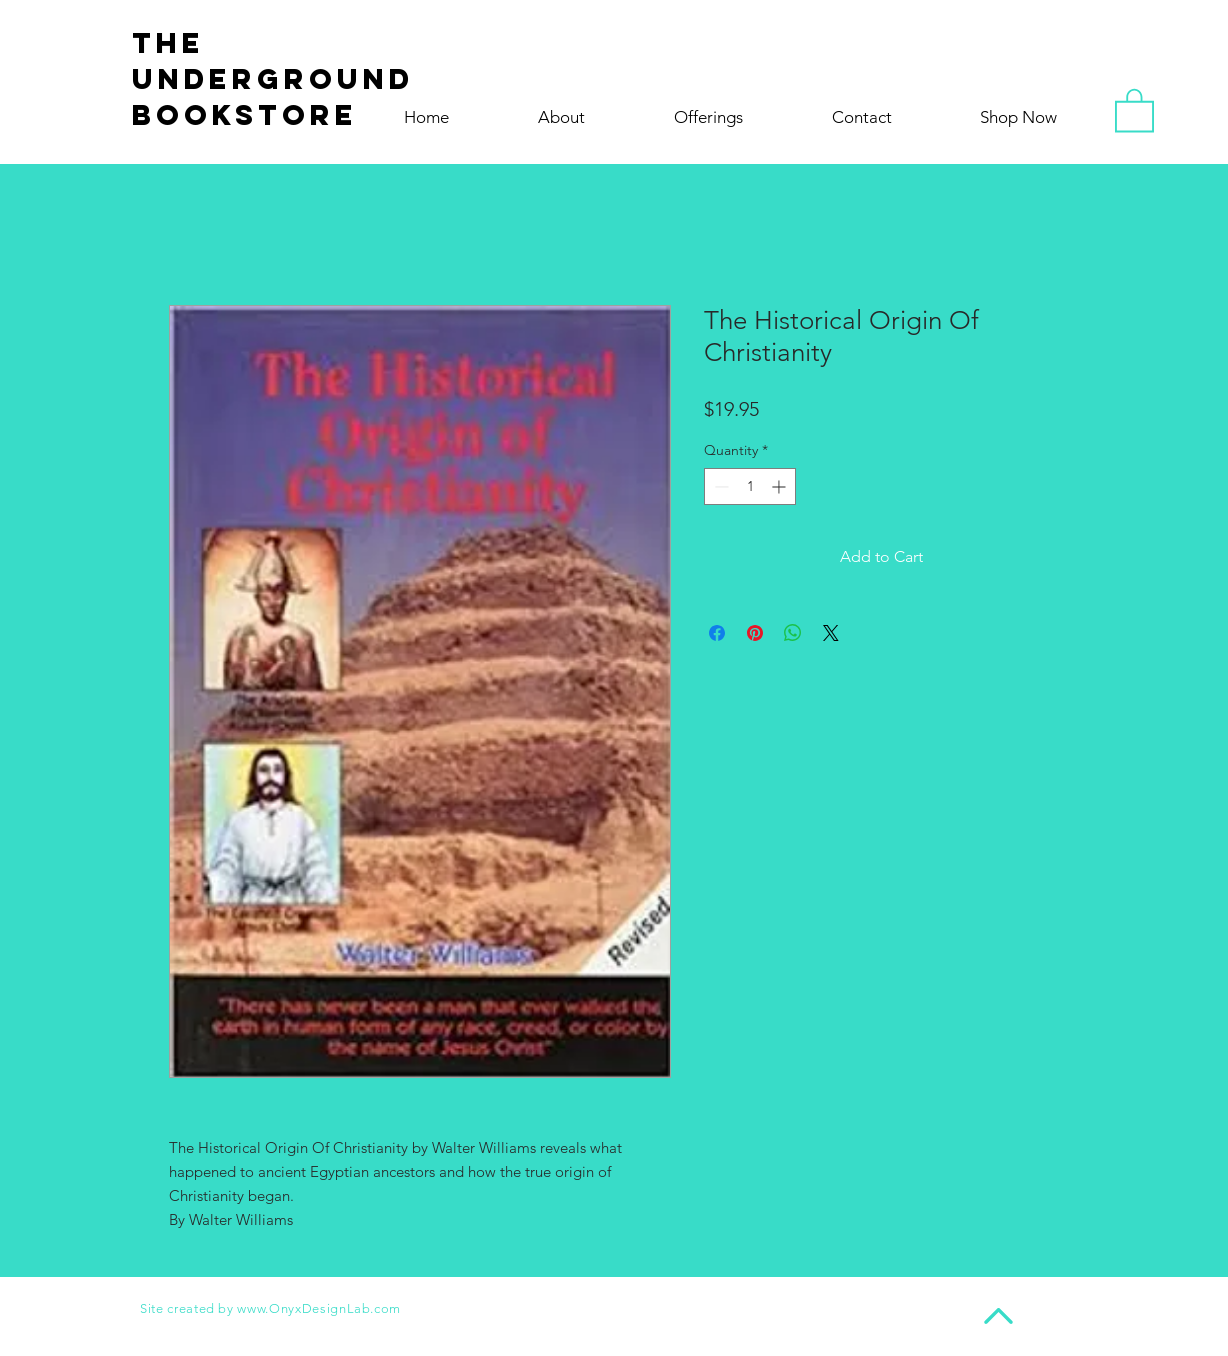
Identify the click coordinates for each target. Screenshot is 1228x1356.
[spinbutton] (750, 486)
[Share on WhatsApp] (793, 633)
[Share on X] (831, 633)
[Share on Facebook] (717, 633)
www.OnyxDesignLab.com (319, 1308)
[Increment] (780, 486)
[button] (1134, 109)
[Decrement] (719, 486)
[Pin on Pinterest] (755, 633)
